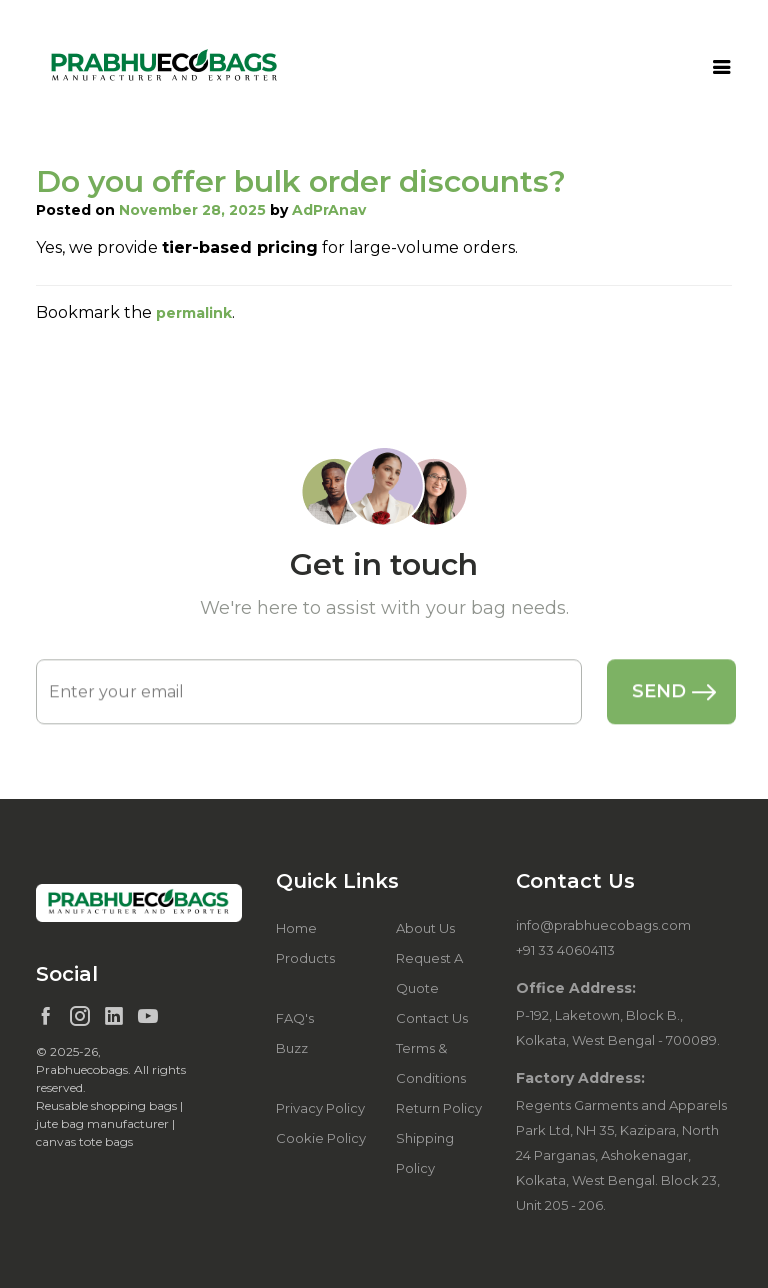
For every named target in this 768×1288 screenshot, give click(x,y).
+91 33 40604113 (565, 950)
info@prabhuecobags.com (603, 925)
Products (305, 958)
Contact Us (432, 1018)
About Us (425, 928)
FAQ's (295, 1018)
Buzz (292, 1048)
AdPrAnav (329, 210)
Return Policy (439, 1108)
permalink (194, 313)
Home (296, 928)
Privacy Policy (320, 1108)
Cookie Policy (321, 1138)
